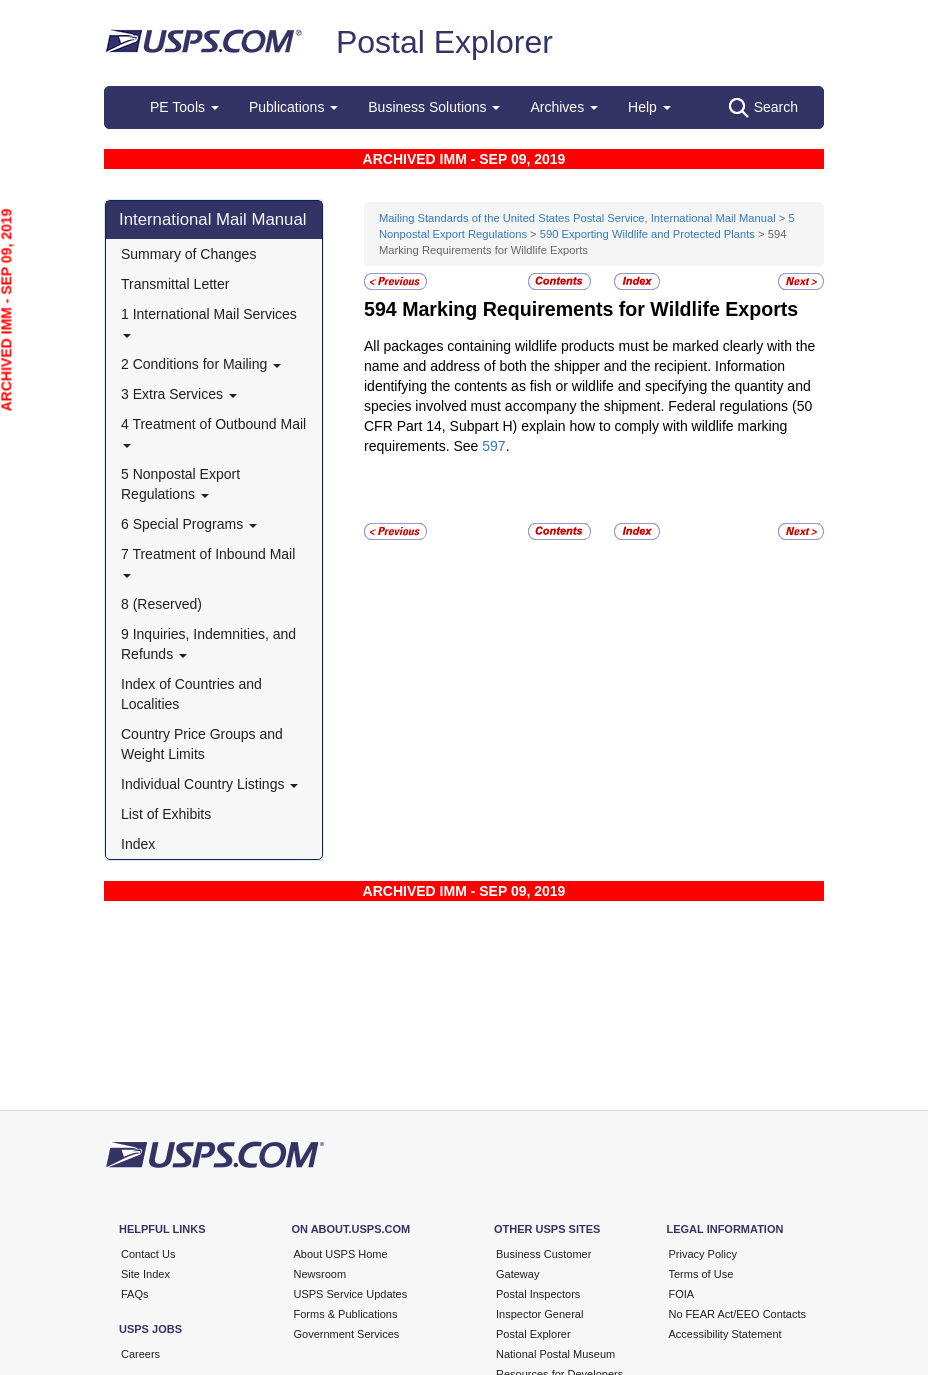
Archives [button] (564, 107)
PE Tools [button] (184, 107)
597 (493, 446)
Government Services (347, 1334)
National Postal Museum (555, 1354)
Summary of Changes (188, 254)
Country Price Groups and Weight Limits (202, 744)
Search (763, 108)
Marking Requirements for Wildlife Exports (600, 309)
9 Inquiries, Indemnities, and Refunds (208, 644)
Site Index (145, 1274)
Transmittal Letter (175, 284)
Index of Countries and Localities (191, 694)
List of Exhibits (166, 814)
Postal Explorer (444, 42)
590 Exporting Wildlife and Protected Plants (647, 234)
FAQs (135, 1294)
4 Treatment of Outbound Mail (213, 431)
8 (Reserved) (161, 604)
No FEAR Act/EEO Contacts (738, 1314)
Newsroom (320, 1274)
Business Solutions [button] (434, 107)
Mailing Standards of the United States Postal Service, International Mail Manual (577, 218)
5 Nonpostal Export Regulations (180, 484)
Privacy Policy (703, 1254)
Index (138, 844)
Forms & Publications (346, 1314)
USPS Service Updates (351, 1294)
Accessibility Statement (725, 1334)
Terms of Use (701, 1274)
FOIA (682, 1294)
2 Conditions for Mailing (201, 364)
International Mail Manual (213, 219)
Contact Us (148, 1254)
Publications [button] (293, 107)
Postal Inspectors (538, 1294)
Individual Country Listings (209, 784)
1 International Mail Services (209, 321)
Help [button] (649, 107)
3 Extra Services (179, 394)
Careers (140, 1354)
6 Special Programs (189, 524)
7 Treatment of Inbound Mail (208, 561)
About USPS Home (341, 1254)
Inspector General (539, 1314)
